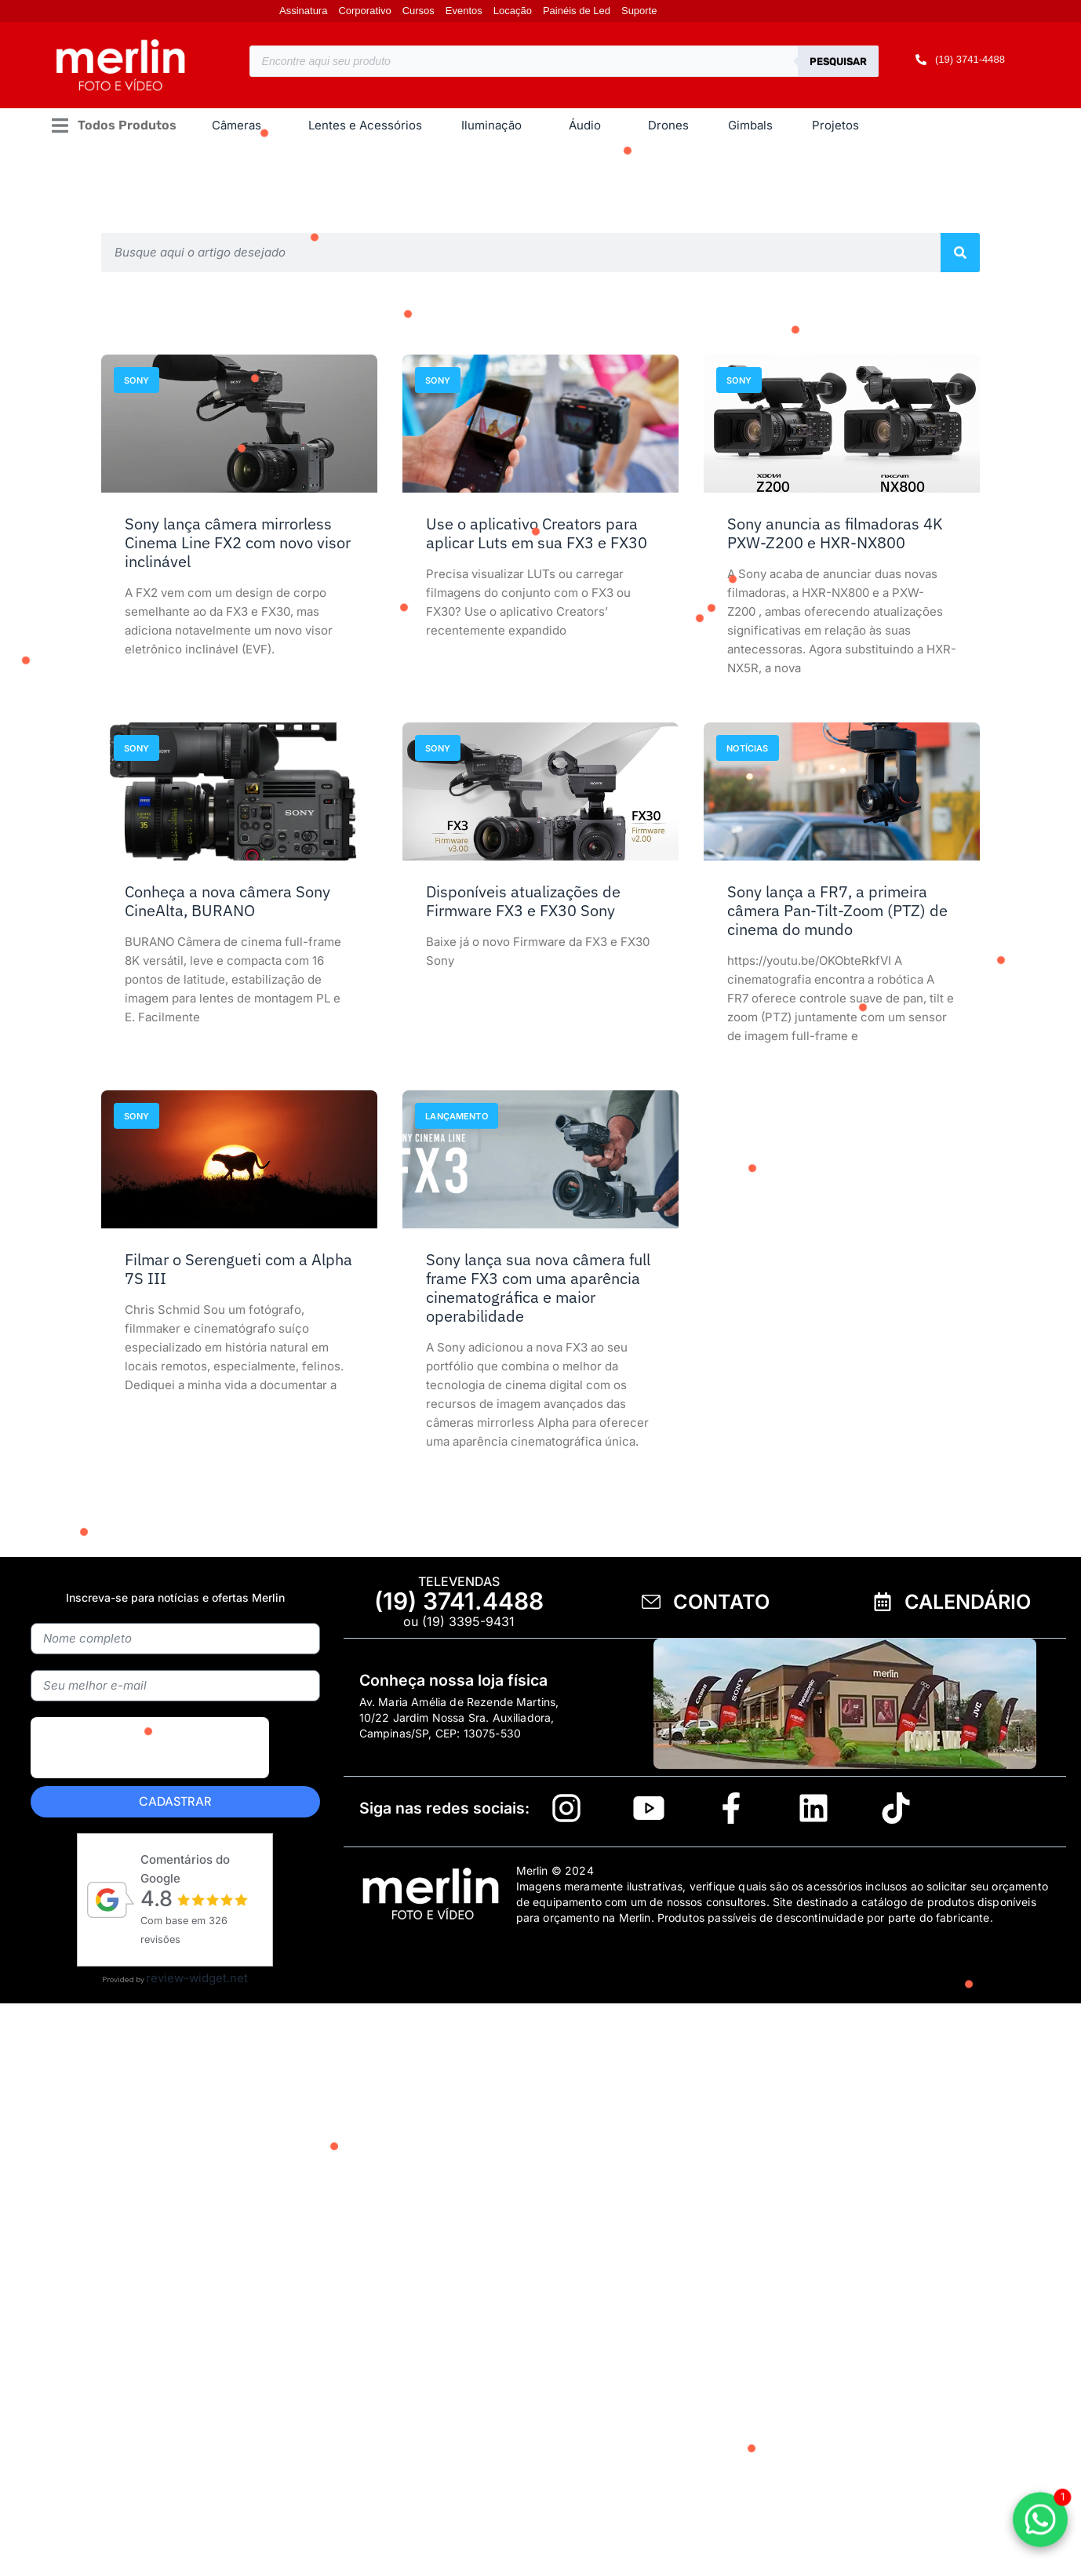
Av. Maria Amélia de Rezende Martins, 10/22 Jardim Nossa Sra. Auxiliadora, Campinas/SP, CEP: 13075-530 (459, 1717)
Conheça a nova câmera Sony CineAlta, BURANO (227, 901)
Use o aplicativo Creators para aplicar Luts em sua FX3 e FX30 (536, 533)
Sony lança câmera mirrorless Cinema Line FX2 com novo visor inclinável (238, 542)
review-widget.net (197, 1977)
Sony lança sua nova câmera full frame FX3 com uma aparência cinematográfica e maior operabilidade (538, 1287)
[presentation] (150, 1784)
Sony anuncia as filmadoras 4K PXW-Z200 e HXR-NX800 (835, 533)
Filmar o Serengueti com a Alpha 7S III (238, 1269)
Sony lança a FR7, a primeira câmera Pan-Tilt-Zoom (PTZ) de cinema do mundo (837, 910)
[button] (113, 126)
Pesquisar (838, 61)
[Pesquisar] (960, 252)
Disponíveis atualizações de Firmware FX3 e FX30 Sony (523, 901)
